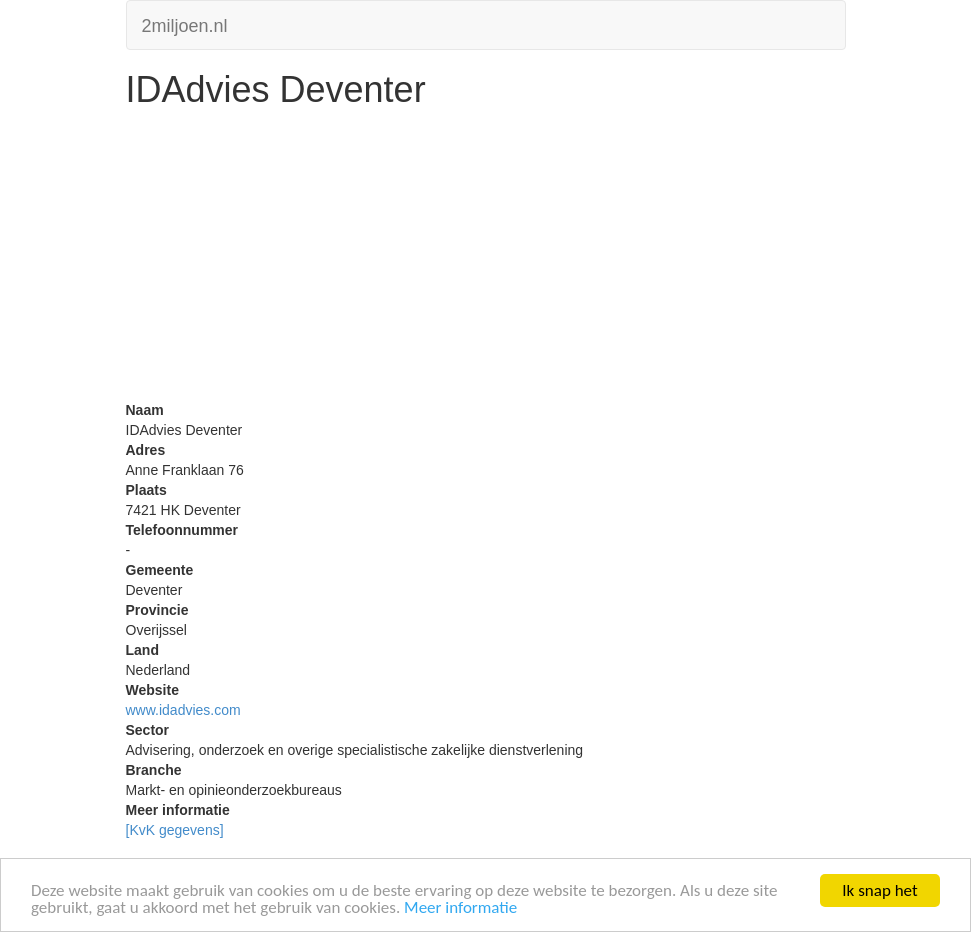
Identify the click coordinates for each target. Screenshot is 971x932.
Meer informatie (460, 908)
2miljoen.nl (185, 23)
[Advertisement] (486, 260)
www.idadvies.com (183, 710)
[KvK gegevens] (175, 830)
